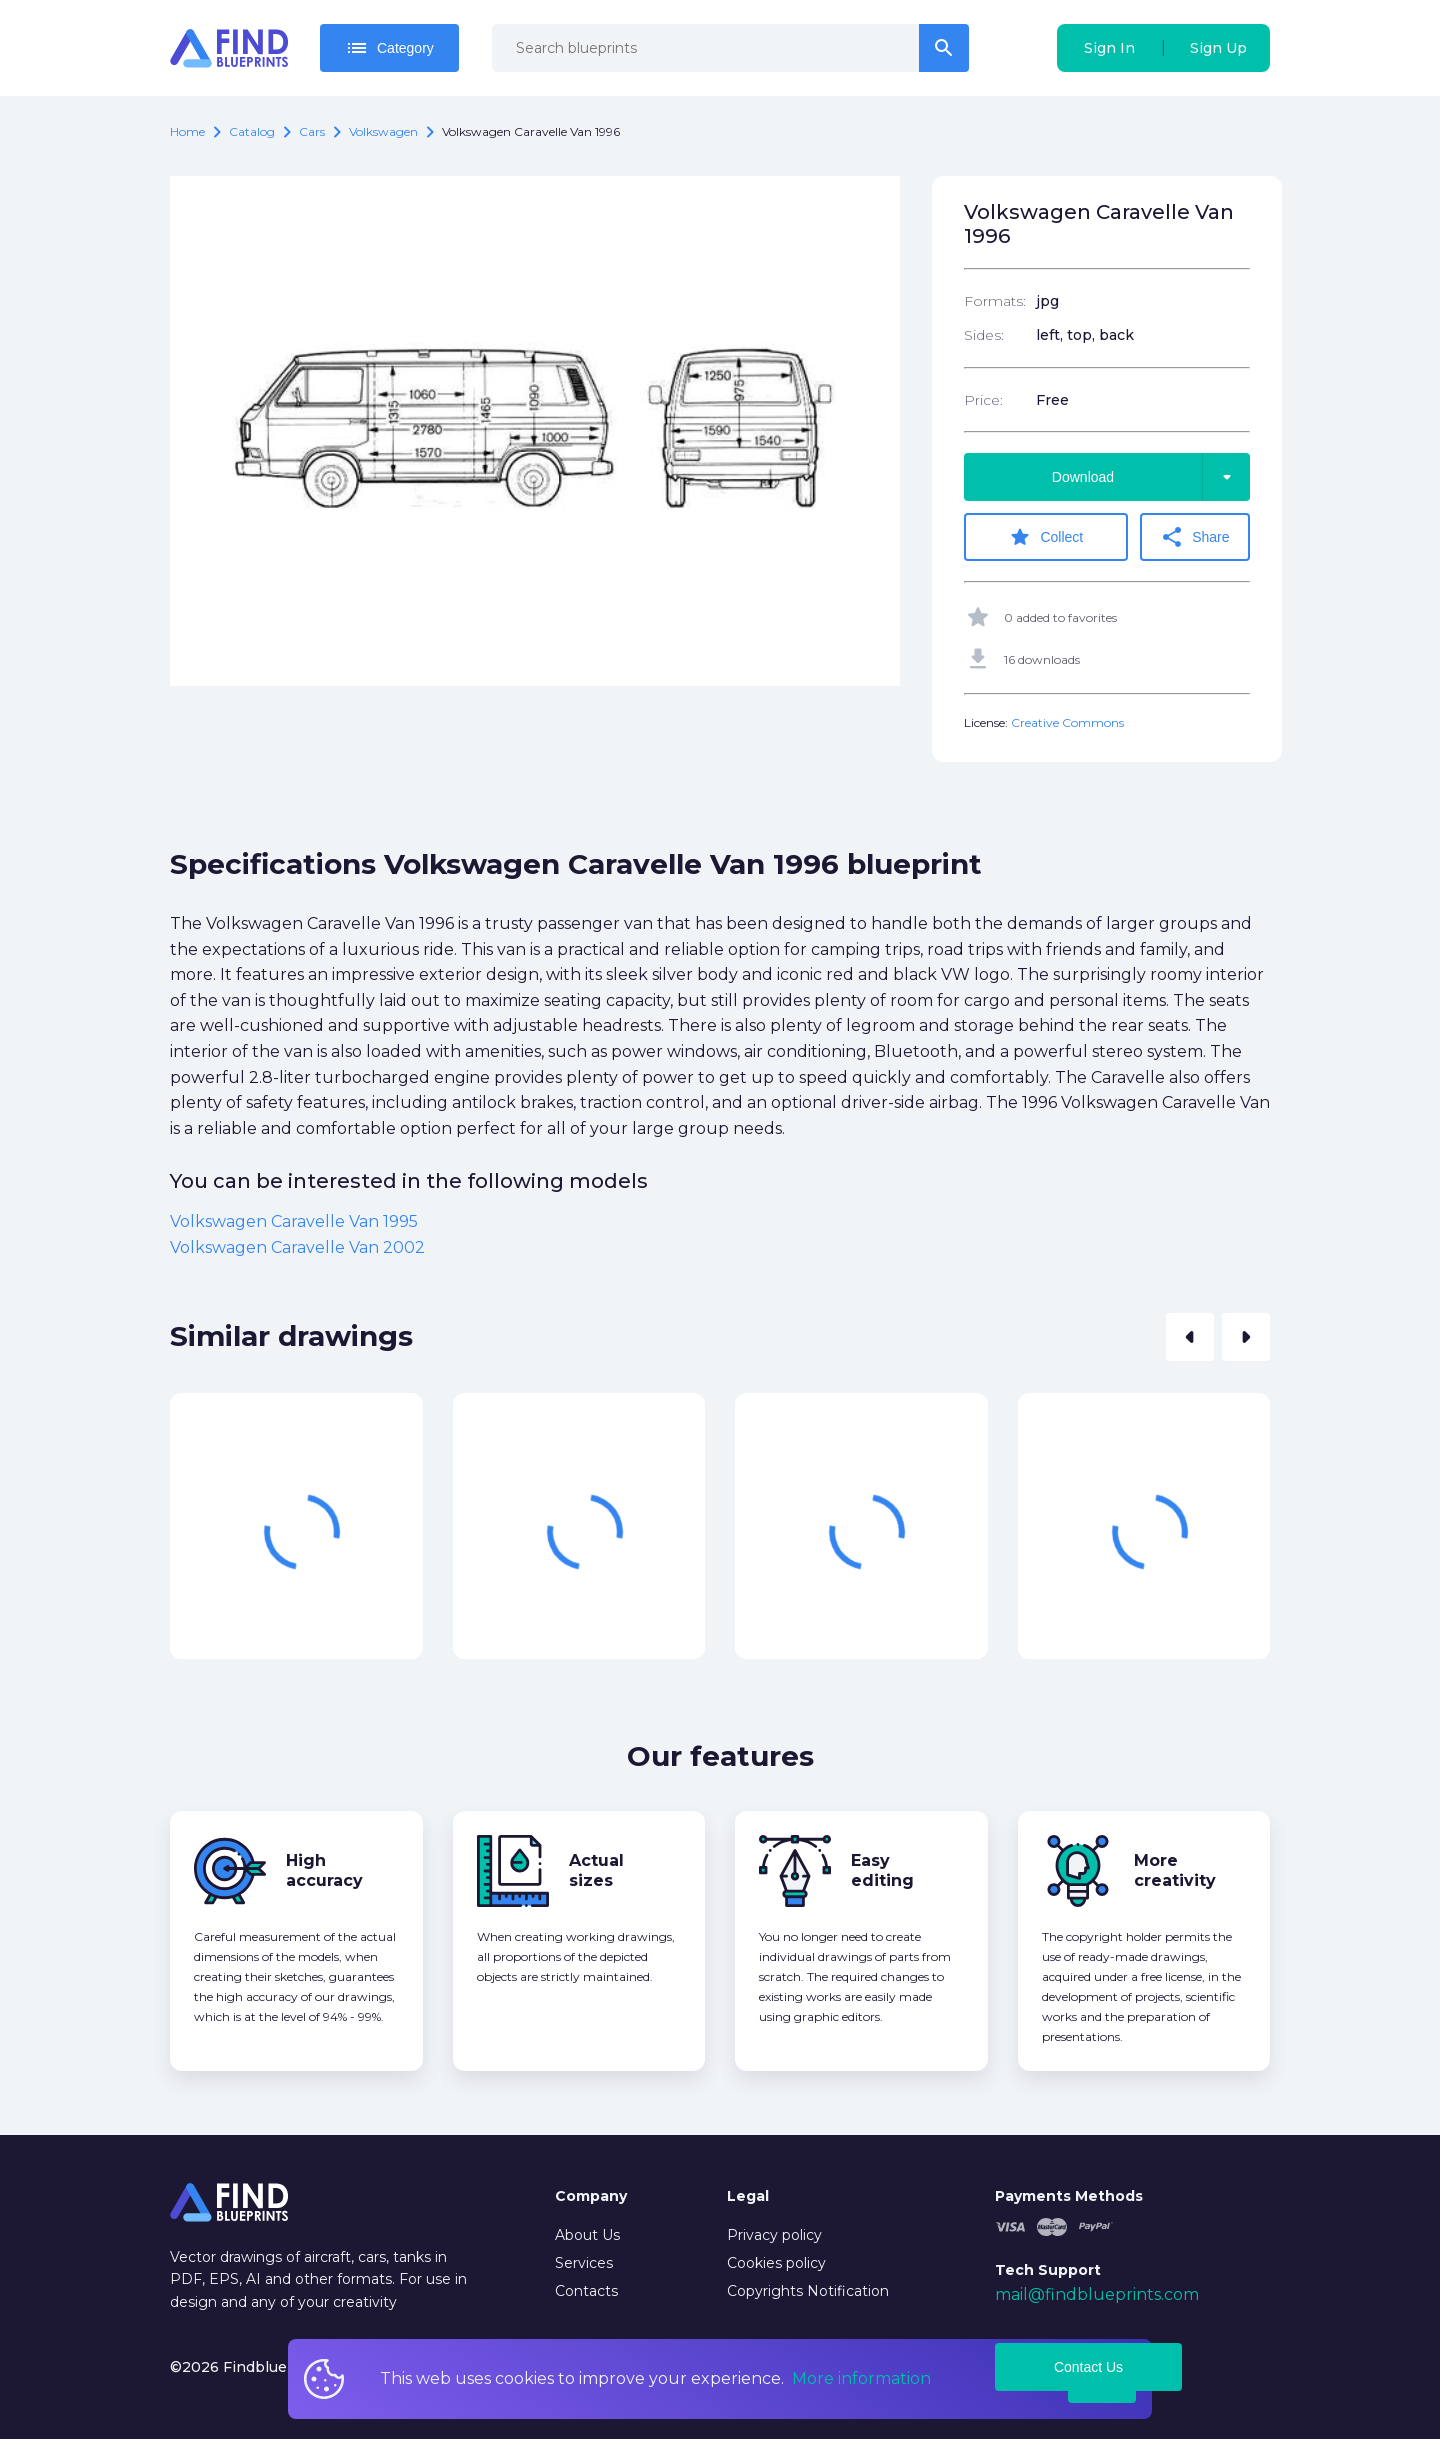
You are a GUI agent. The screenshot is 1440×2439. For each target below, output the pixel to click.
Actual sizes (596, 1870)
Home (187, 131)
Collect (1045, 537)
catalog (252, 131)
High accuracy (324, 1870)
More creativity (1175, 1870)
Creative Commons (1067, 722)
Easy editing (882, 1870)
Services (584, 2263)
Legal (748, 2196)
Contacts (586, 2291)
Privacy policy (774, 2235)
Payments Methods (1069, 2196)
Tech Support (1048, 2270)
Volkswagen (383, 131)
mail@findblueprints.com (1097, 2294)
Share (1194, 537)
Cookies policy (776, 2263)
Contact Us (1088, 2367)
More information (861, 2378)
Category (389, 48)
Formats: (995, 301)
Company (591, 2196)
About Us (587, 2235)
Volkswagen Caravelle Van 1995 (294, 1221)
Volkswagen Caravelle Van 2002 (297, 1247)
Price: (983, 400)
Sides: (984, 335)
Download (1151, 477)
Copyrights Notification (808, 2291)
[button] (1190, 1337)
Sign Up (1218, 48)
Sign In (1109, 48)
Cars (312, 131)
